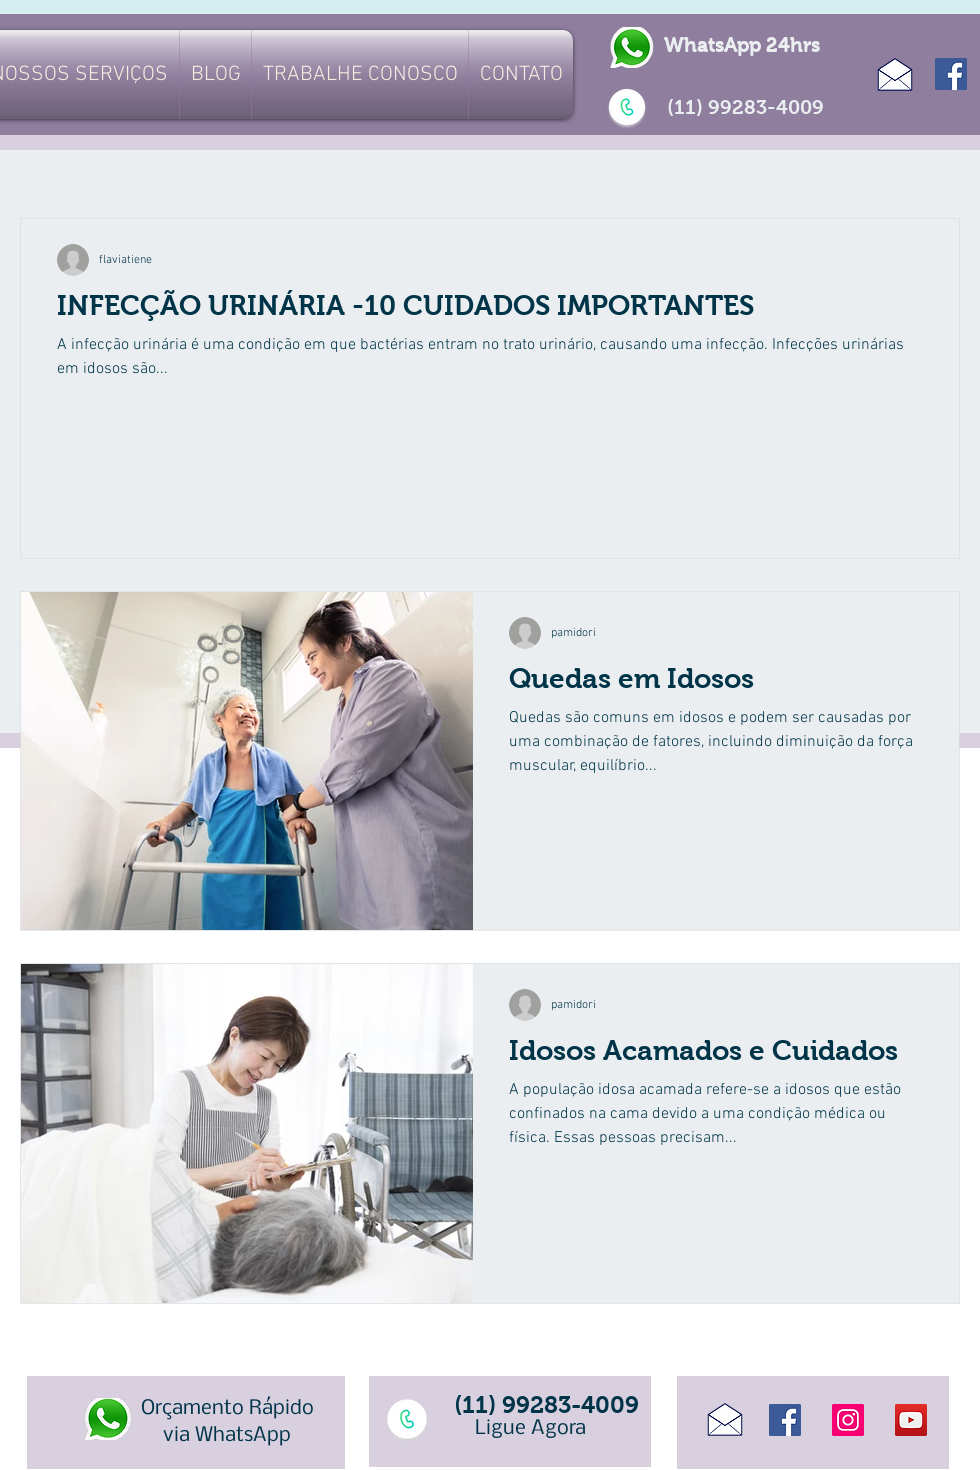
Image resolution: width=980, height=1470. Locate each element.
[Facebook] (951, 74)
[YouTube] (911, 1420)
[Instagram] (848, 1420)
